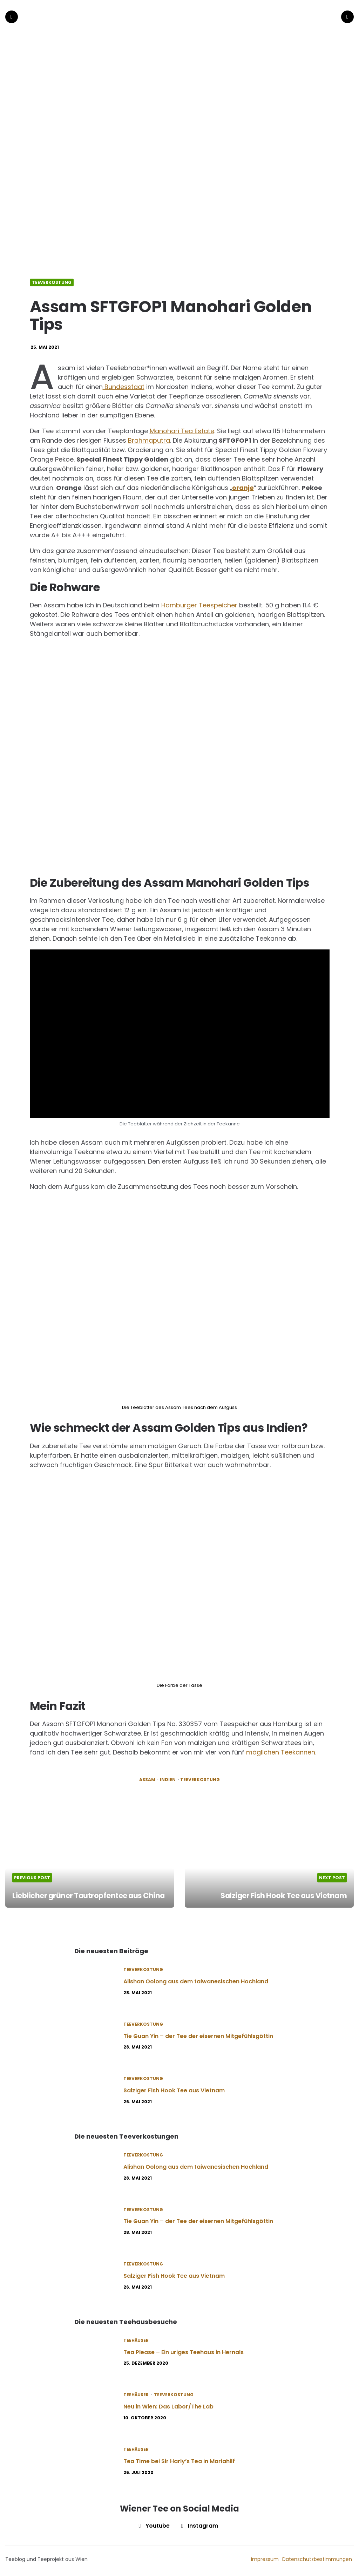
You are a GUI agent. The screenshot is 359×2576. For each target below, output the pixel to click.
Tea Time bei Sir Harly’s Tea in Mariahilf (179, 2459)
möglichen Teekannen (280, 1749)
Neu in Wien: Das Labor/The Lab (168, 2404)
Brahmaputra (149, 438)
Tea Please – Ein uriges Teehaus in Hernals (183, 2350)
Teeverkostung (52, 280)
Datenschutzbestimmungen (317, 2556)
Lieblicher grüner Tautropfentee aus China (79, 1888)
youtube (152, 2523)
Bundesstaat (123, 384)
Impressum (265, 2556)
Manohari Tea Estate (182, 428)
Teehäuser (136, 2338)
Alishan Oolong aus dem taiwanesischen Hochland (195, 1979)
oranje (243, 485)
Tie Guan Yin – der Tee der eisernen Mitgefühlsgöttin (198, 2034)
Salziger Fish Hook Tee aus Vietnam (281, 1893)
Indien (168, 1777)
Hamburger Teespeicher (199, 602)
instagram (198, 2523)
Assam (147, 1777)
